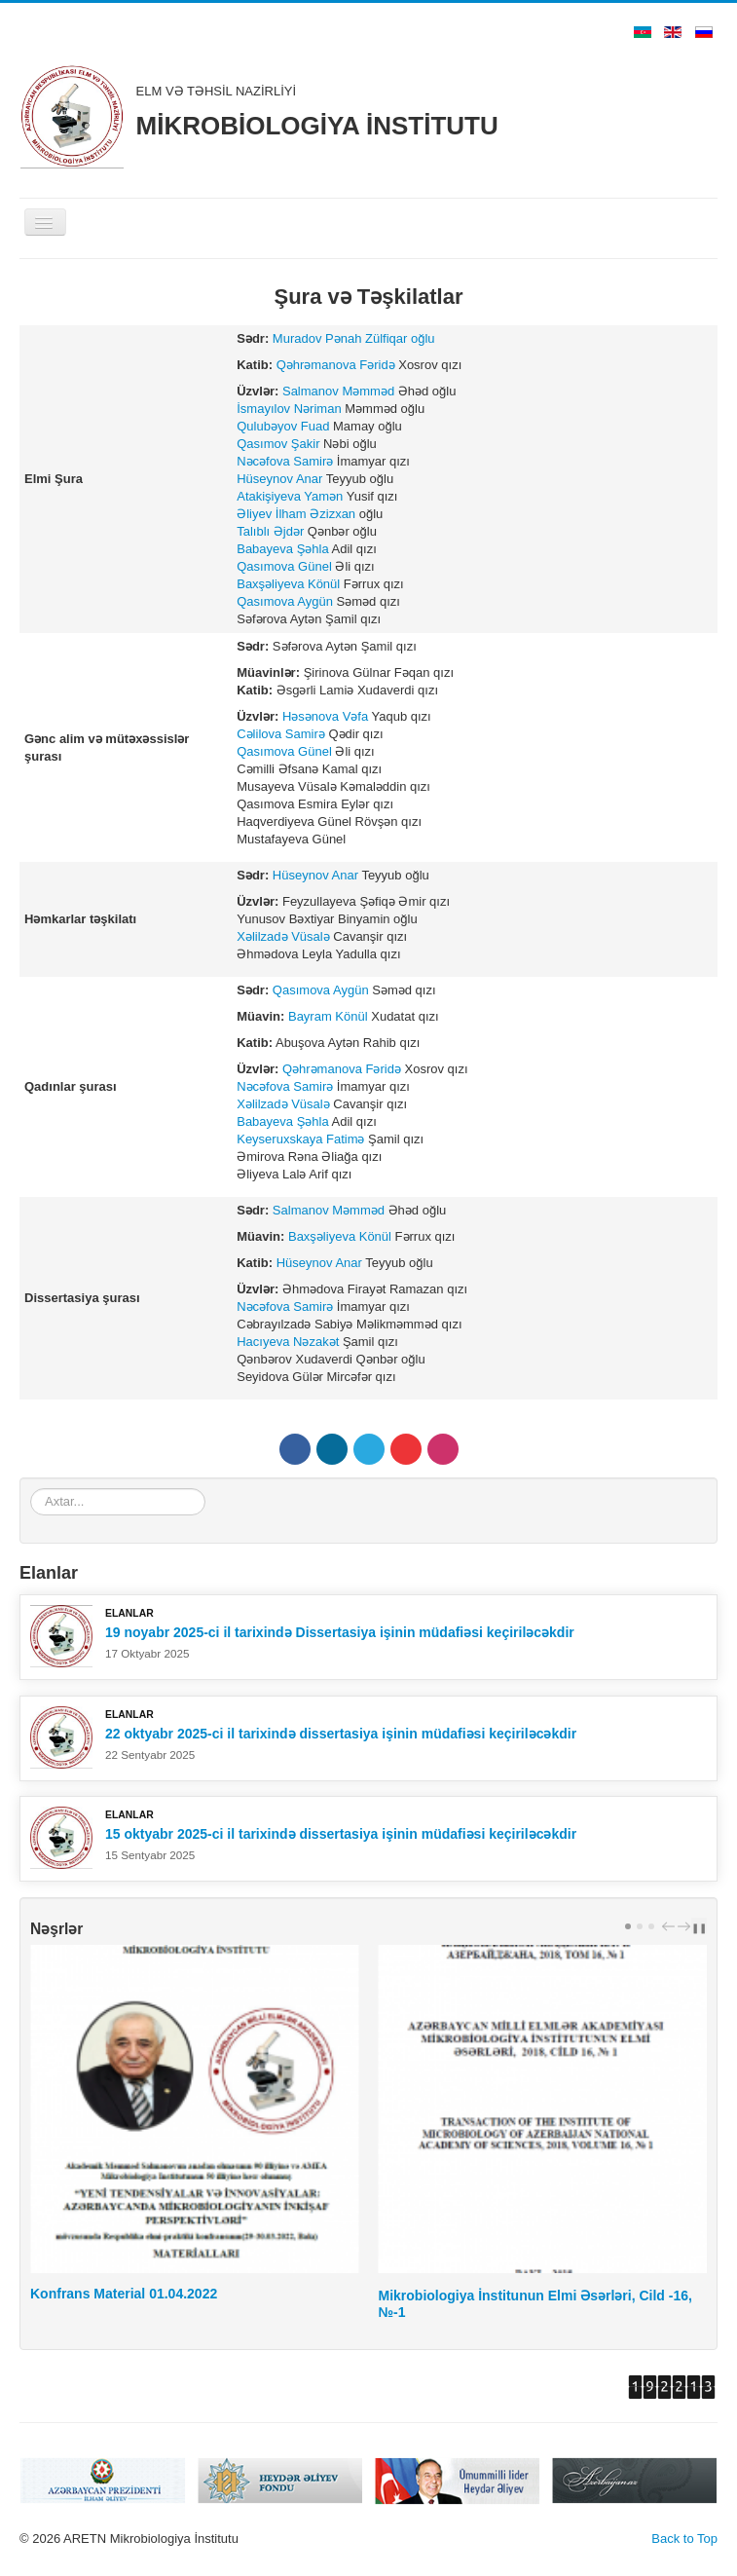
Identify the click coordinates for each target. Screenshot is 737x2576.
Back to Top (684, 2538)
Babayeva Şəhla (282, 548)
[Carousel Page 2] (640, 1926)
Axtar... (30, 1488)
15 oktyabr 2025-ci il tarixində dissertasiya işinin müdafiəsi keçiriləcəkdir (340, 1834)
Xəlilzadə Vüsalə (283, 936)
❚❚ (699, 1927)
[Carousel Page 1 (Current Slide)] (628, 1926)
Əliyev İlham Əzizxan (296, 513)
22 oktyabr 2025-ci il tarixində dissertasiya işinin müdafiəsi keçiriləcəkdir (340, 1733)
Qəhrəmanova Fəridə (335, 364)
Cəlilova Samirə (281, 734)
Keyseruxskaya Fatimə (300, 1139)
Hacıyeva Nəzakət (288, 1341)
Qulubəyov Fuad (283, 426)
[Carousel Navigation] (673, 1926)
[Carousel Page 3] (651, 1926)
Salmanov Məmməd (338, 391)
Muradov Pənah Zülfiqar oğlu (354, 338)
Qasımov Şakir (278, 443)
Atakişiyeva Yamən (290, 496)
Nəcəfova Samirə (285, 461)
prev (671, 1926)
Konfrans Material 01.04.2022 (123, 2293)
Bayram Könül (328, 1016)
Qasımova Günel (284, 566)
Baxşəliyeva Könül (288, 584)
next (686, 1926)
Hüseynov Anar (279, 478)
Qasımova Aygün (285, 601)
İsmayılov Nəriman (289, 408)
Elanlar (129, 1613)
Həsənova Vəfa (325, 716)
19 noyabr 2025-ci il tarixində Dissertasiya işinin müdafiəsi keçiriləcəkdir (339, 1632)
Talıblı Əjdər (270, 531)
